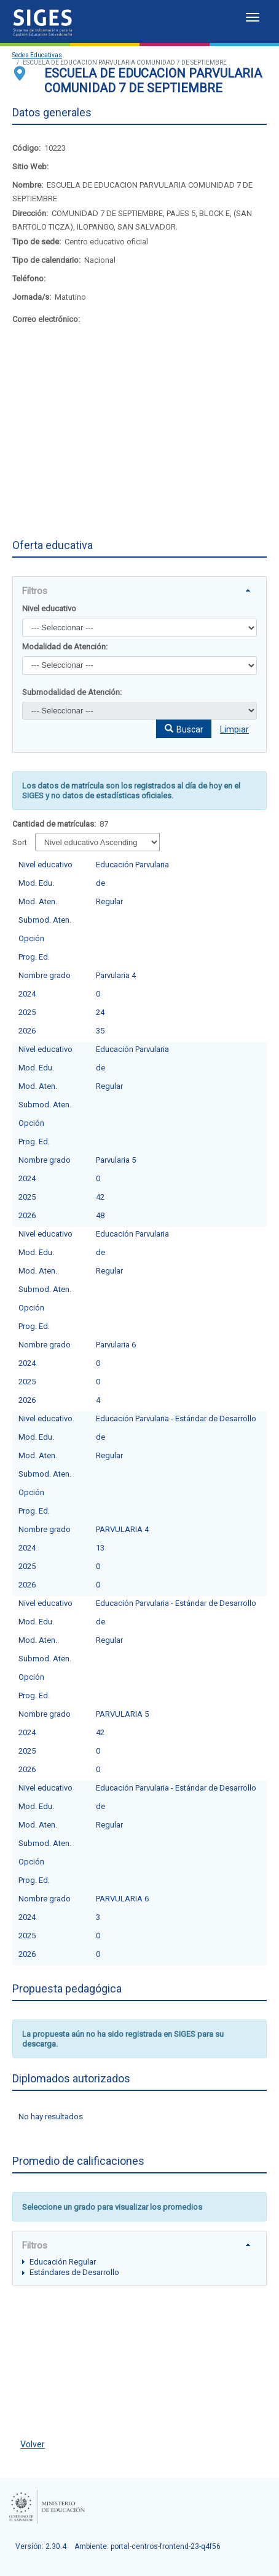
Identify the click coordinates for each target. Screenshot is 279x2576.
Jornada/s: (31, 297)
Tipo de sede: (36, 241)
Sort (19, 842)
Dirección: (30, 213)
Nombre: (27, 185)
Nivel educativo (49, 608)
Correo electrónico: (46, 319)
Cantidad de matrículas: (54, 824)
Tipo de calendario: (46, 260)
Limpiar (234, 729)
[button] (183, 729)
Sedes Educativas (37, 55)
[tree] (139, 2266)
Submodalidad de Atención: (72, 692)
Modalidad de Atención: (65, 646)
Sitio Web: (30, 166)
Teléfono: (28, 278)
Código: (26, 148)
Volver (32, 2444)
